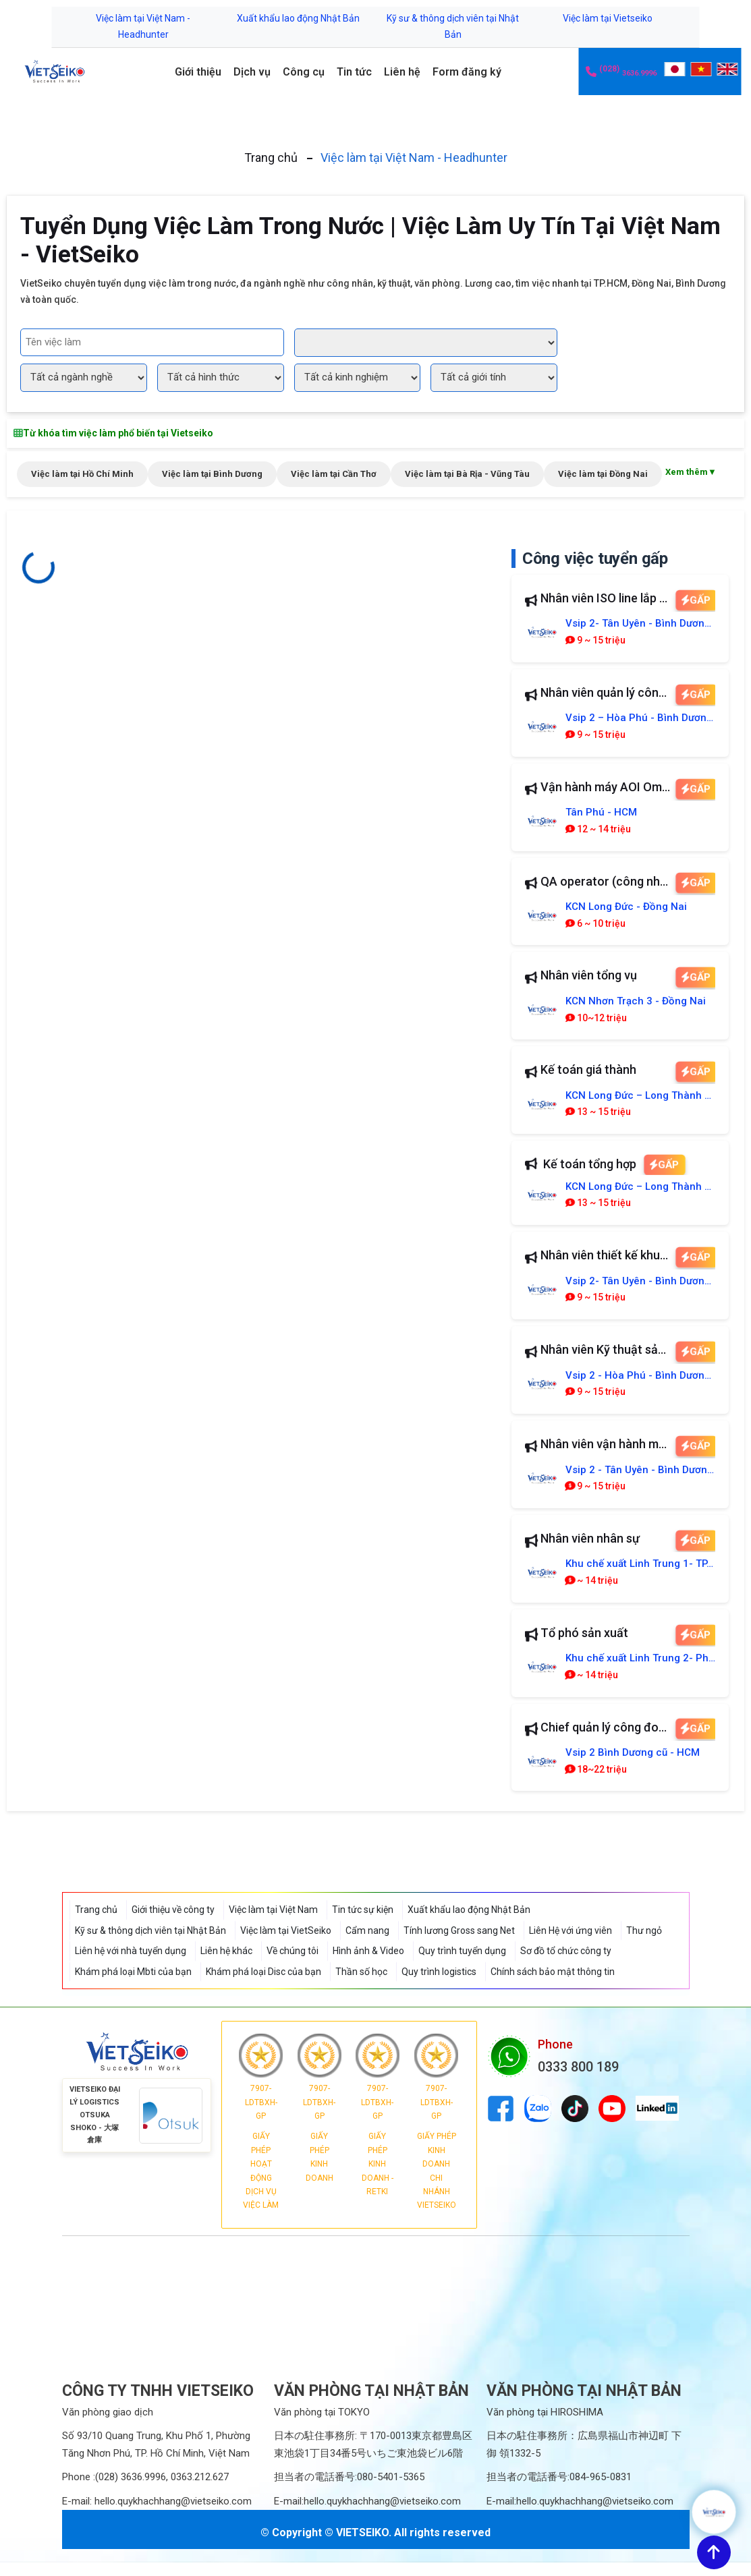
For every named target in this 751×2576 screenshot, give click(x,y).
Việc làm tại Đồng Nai (603, 474)
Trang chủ (271, 157)
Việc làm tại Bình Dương (212, 474)
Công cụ (304, 71)
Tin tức (354, 71)
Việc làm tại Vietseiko (607, 18)
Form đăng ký (467, 71)
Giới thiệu (198, 71)
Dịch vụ (252, 71)
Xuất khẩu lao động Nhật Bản (298, 18)
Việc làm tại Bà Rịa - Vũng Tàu (467, 474)
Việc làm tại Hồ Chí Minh (82, 474)
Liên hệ (402, 71)
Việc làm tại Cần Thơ (334, 474)
